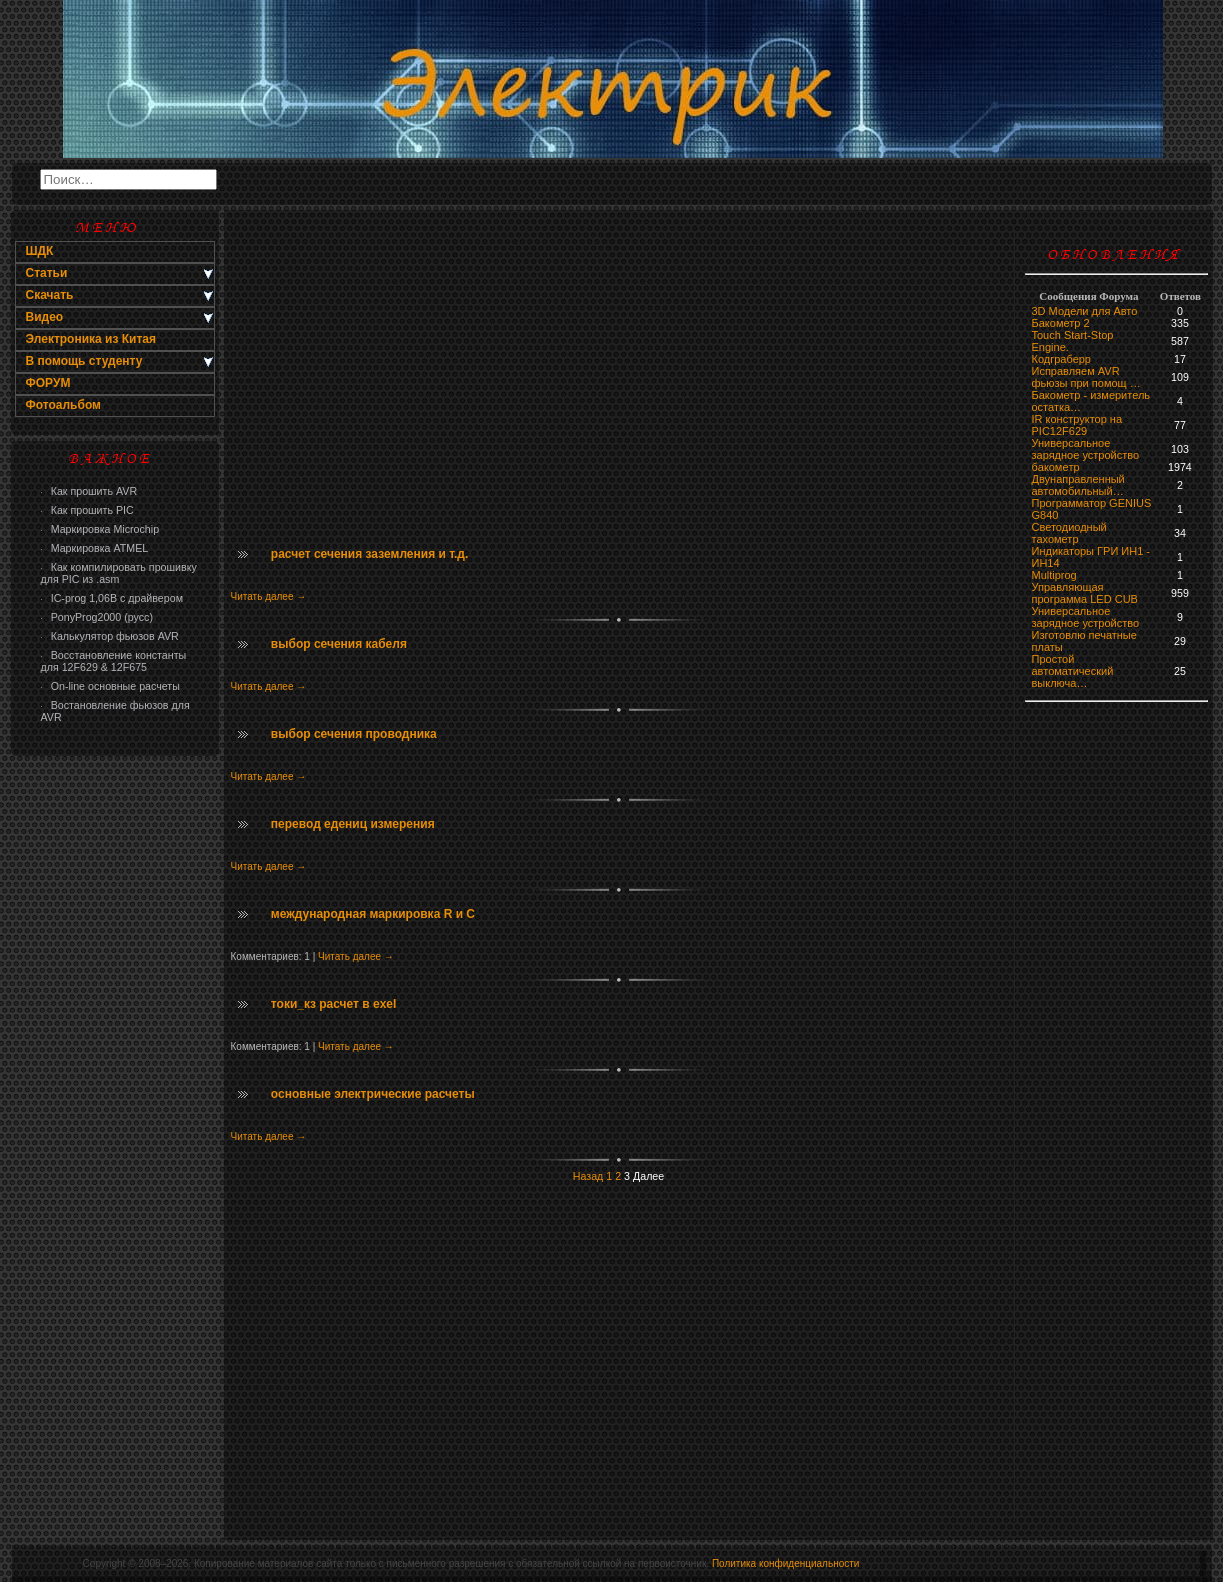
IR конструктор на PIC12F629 (1077, 425)
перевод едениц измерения (353, 824)
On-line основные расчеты (110, 686)
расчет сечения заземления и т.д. (369, 554)
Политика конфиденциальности (786, 1563)
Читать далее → (269, 596)
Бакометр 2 (1061, 323)
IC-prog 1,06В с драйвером (112, 598)
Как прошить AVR (89, 491)
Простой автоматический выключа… (1073, 671)
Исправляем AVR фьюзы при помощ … (1086, 377)
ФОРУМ (48, 383)
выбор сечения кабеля (339, 644)
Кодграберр (1061, 359)
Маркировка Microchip (100, 529)
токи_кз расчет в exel (334, 1004)
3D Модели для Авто (1085, 311)
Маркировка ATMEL (95, 548)
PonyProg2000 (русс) (97, 617)
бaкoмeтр (1056, 467)
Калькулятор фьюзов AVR (110, 636)
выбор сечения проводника (354, 734)
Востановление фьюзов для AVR (115, 711)
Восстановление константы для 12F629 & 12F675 (114, 661)
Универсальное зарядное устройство (1086, 449)
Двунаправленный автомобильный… (1078, 485)
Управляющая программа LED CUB (1085, 593)
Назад (588, 1176)
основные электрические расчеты (373, 1094)
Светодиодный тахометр (1069, 533)
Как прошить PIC (87, 510)
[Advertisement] (115, 1086)
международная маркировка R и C (373, 914)
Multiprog (1054, 575)
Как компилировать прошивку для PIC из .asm (119, 573)
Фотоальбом (63, 405)
